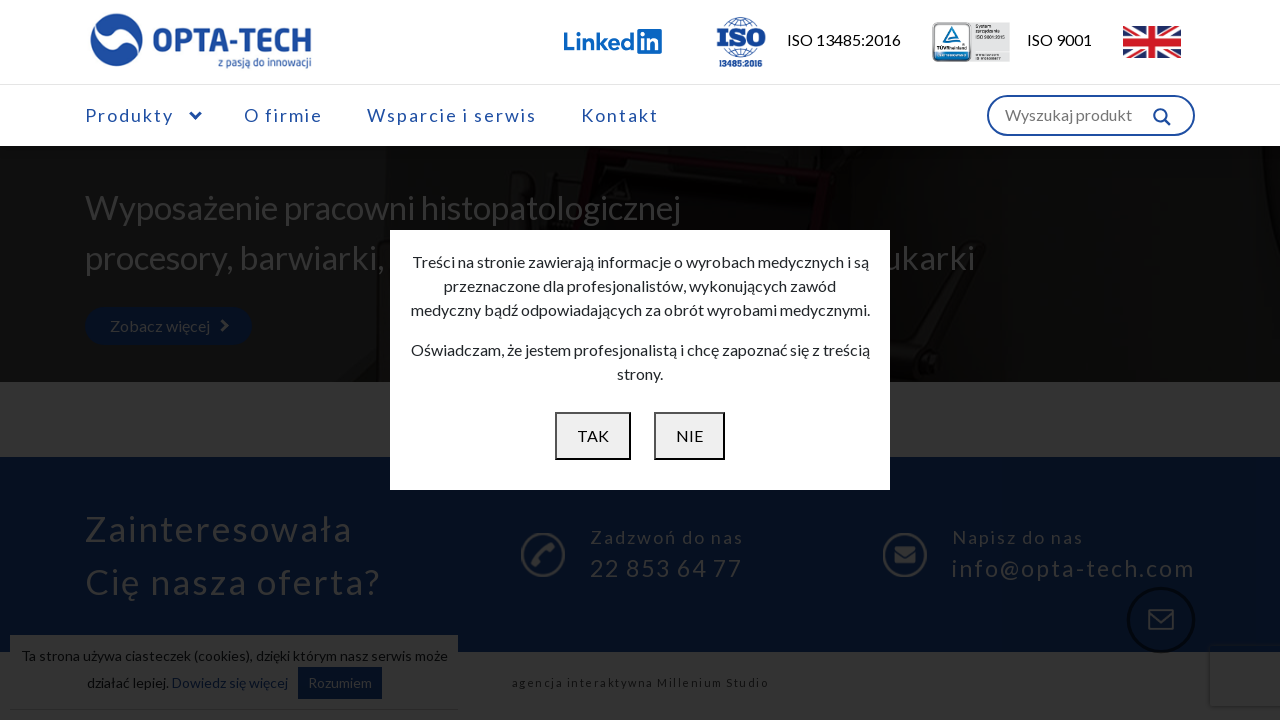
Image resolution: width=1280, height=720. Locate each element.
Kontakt (620, 115)
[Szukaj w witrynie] (1162, 115)
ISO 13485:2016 (794, 39)
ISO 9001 (999, 39)
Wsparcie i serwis (452, 115)
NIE (689, 435)
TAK (593, 435)
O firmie (283, 115)
